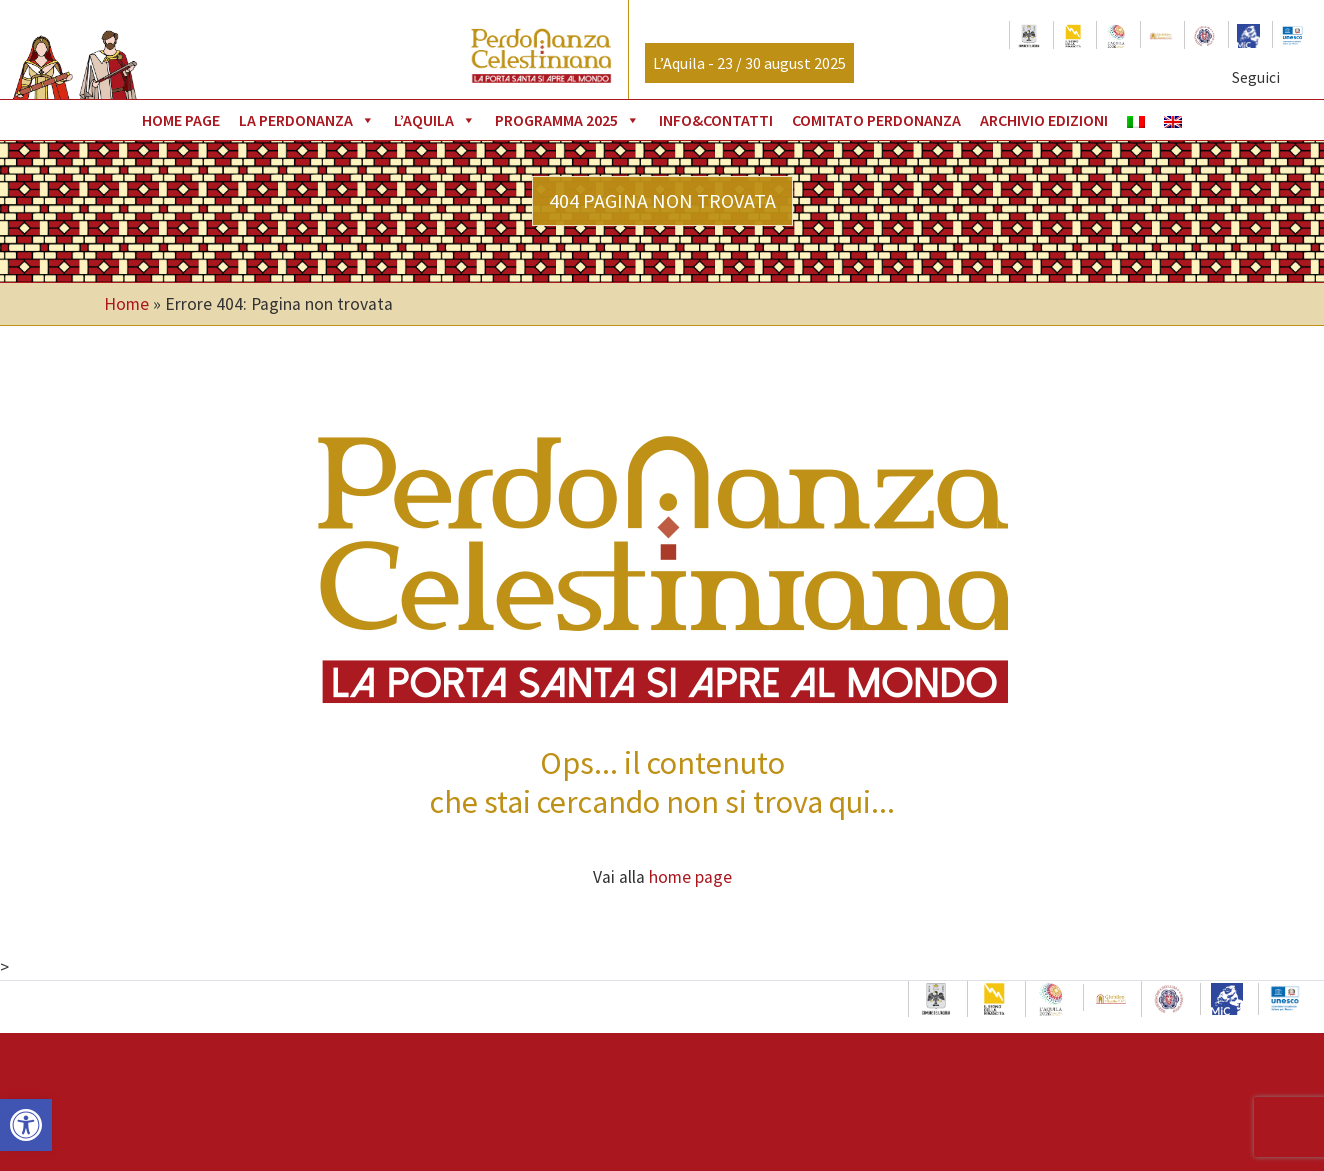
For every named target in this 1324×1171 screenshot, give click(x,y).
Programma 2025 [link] (567, 120)
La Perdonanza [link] (307, 120)
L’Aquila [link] (435, 120)
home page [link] (690, 877)
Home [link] (126, 304)
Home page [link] (181, 120)
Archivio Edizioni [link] (1044, 120)
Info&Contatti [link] (716, 120)
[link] (26, 1125)
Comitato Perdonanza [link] (876, 120)
